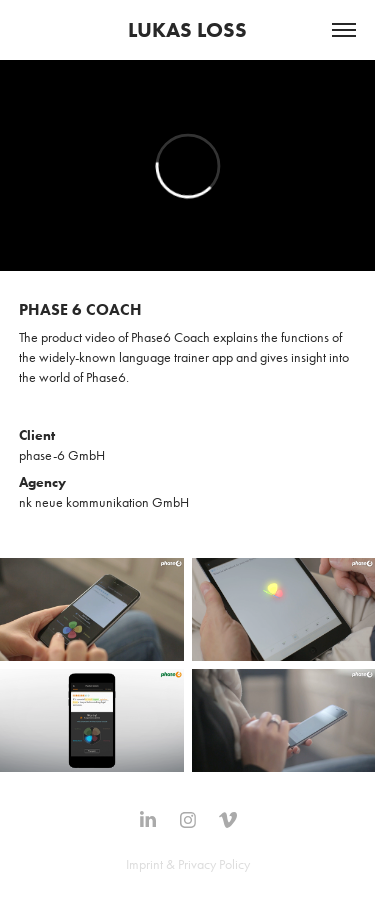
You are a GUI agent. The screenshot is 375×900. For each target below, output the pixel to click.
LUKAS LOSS (187, 29)
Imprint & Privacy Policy (188, 864)
